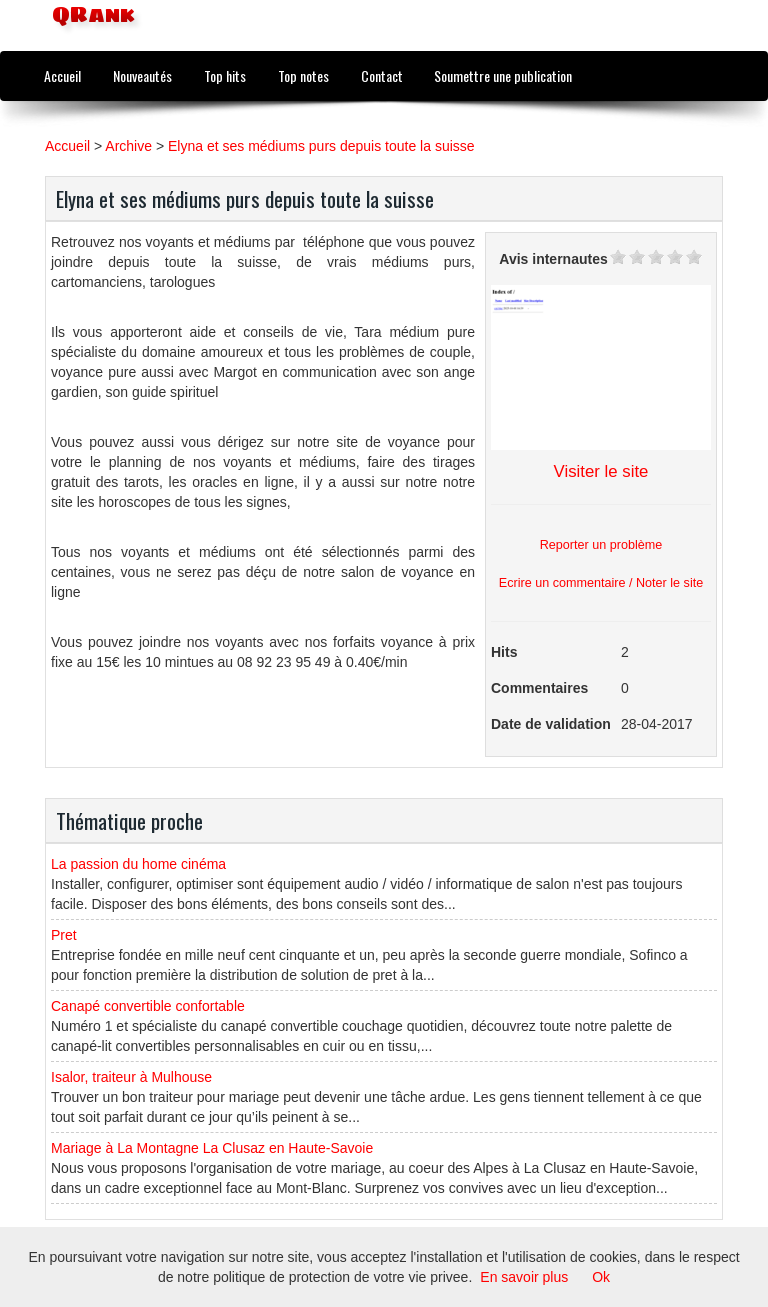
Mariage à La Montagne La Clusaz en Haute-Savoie (212, 1148)
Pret (64, 935)
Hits (504, 652)
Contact (382, 75)
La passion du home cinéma (138, 864)
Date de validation (551, 724)
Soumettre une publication (503, 75)
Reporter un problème (601, 545)
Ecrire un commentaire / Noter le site (601, 583)
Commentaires (539, 688)
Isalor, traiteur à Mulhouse (131, 1077)
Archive (128, 146)
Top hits (225, 75)
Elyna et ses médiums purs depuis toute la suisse (321, 146)
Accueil (62, 75)
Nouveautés (142, 75)
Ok (601, 1277)
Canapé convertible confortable (148, 1006)
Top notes (303, 75)
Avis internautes (553, 259)
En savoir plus (524, 1277)
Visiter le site (601, 471)
